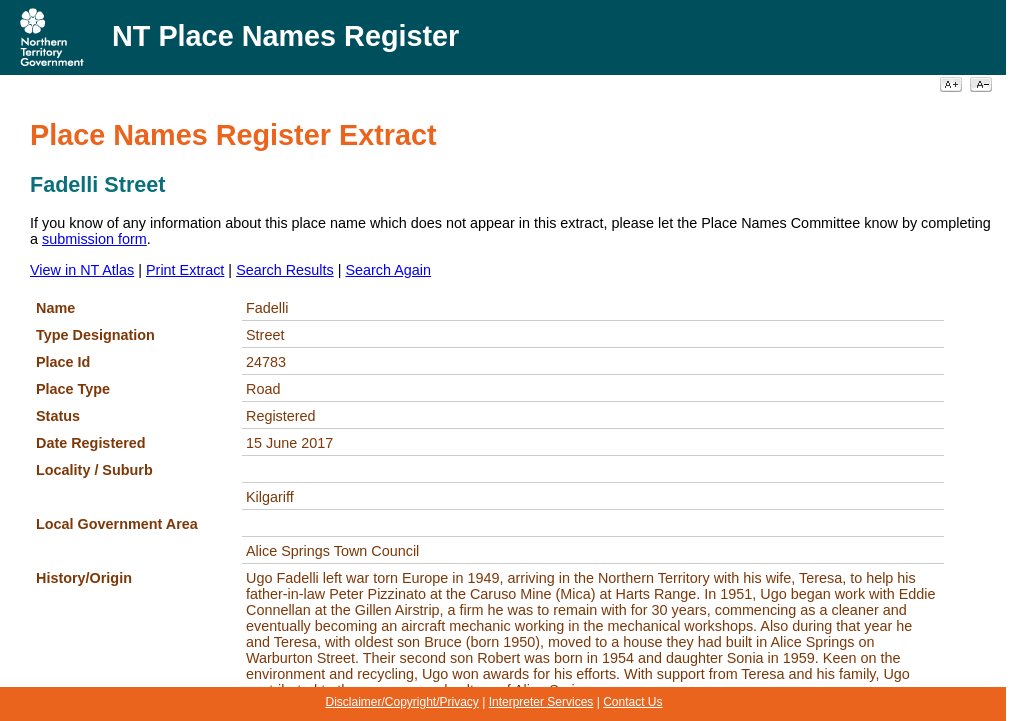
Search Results (285, 270)
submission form (94, 239)
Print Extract (185, 270)
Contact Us (632, 702)
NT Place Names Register (285, 36)
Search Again (388, 270)
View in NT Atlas (82, 270)
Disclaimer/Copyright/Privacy (401, 702)
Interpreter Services (541, 702)
